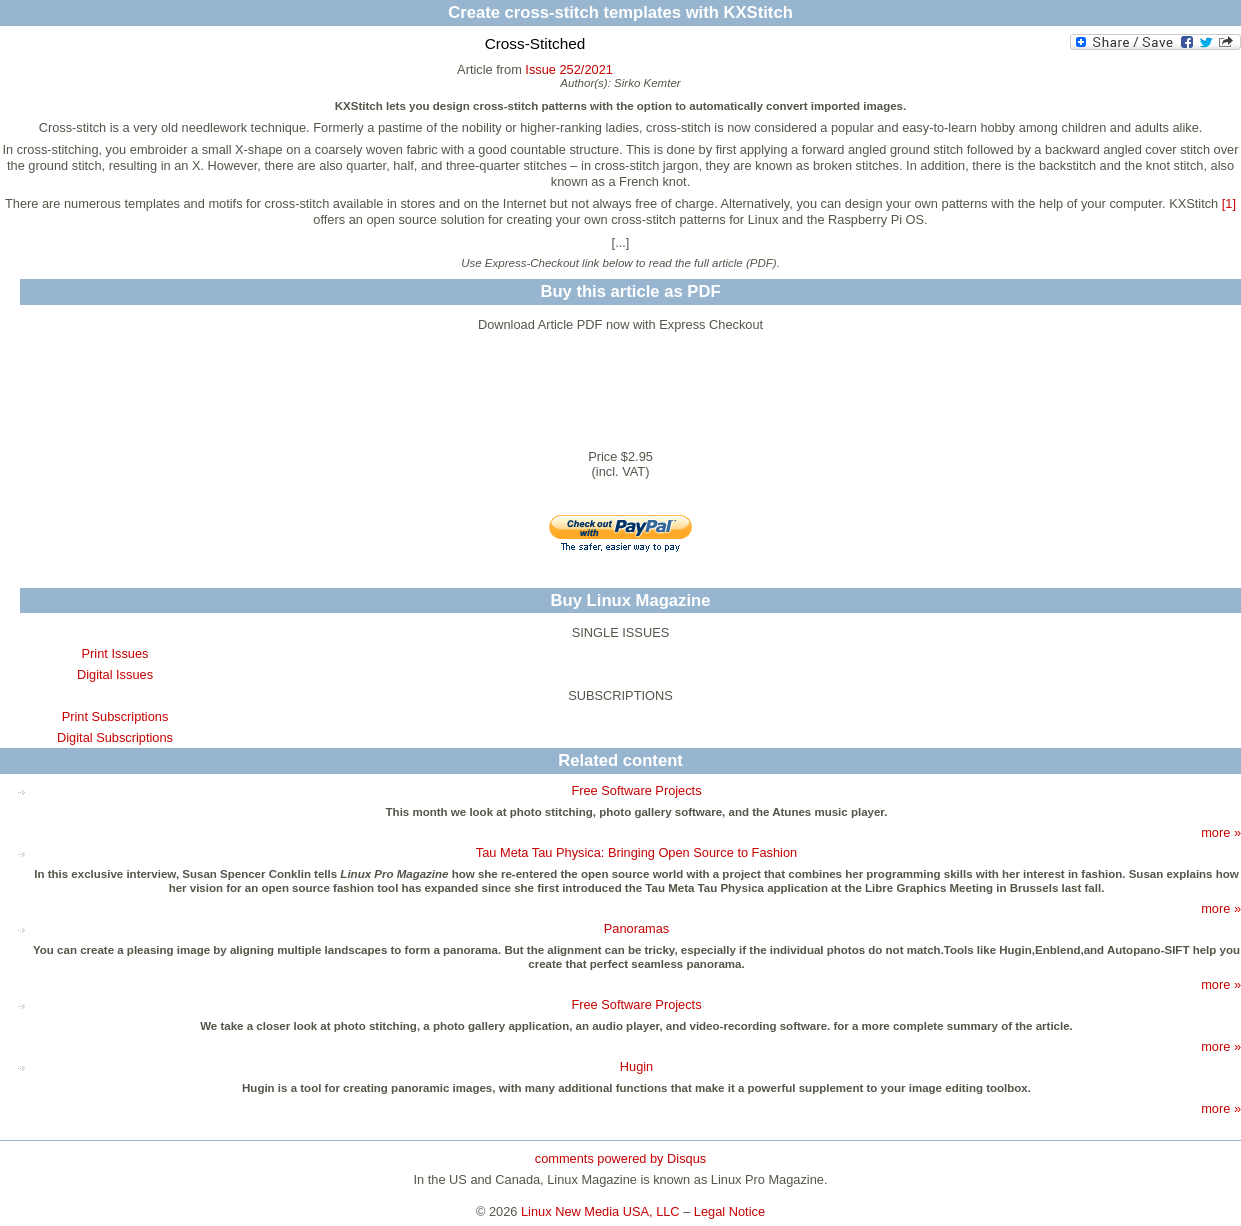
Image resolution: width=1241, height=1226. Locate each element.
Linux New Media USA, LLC (600, 1211)
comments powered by (620, 1158)
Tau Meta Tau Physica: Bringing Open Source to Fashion (636, 852)
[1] (1229, 203)
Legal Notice (729, 1211)
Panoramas (636, 928)
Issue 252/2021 (569, 69)
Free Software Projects (636, 790)
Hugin (636, 1066)
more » (1221, 832)
